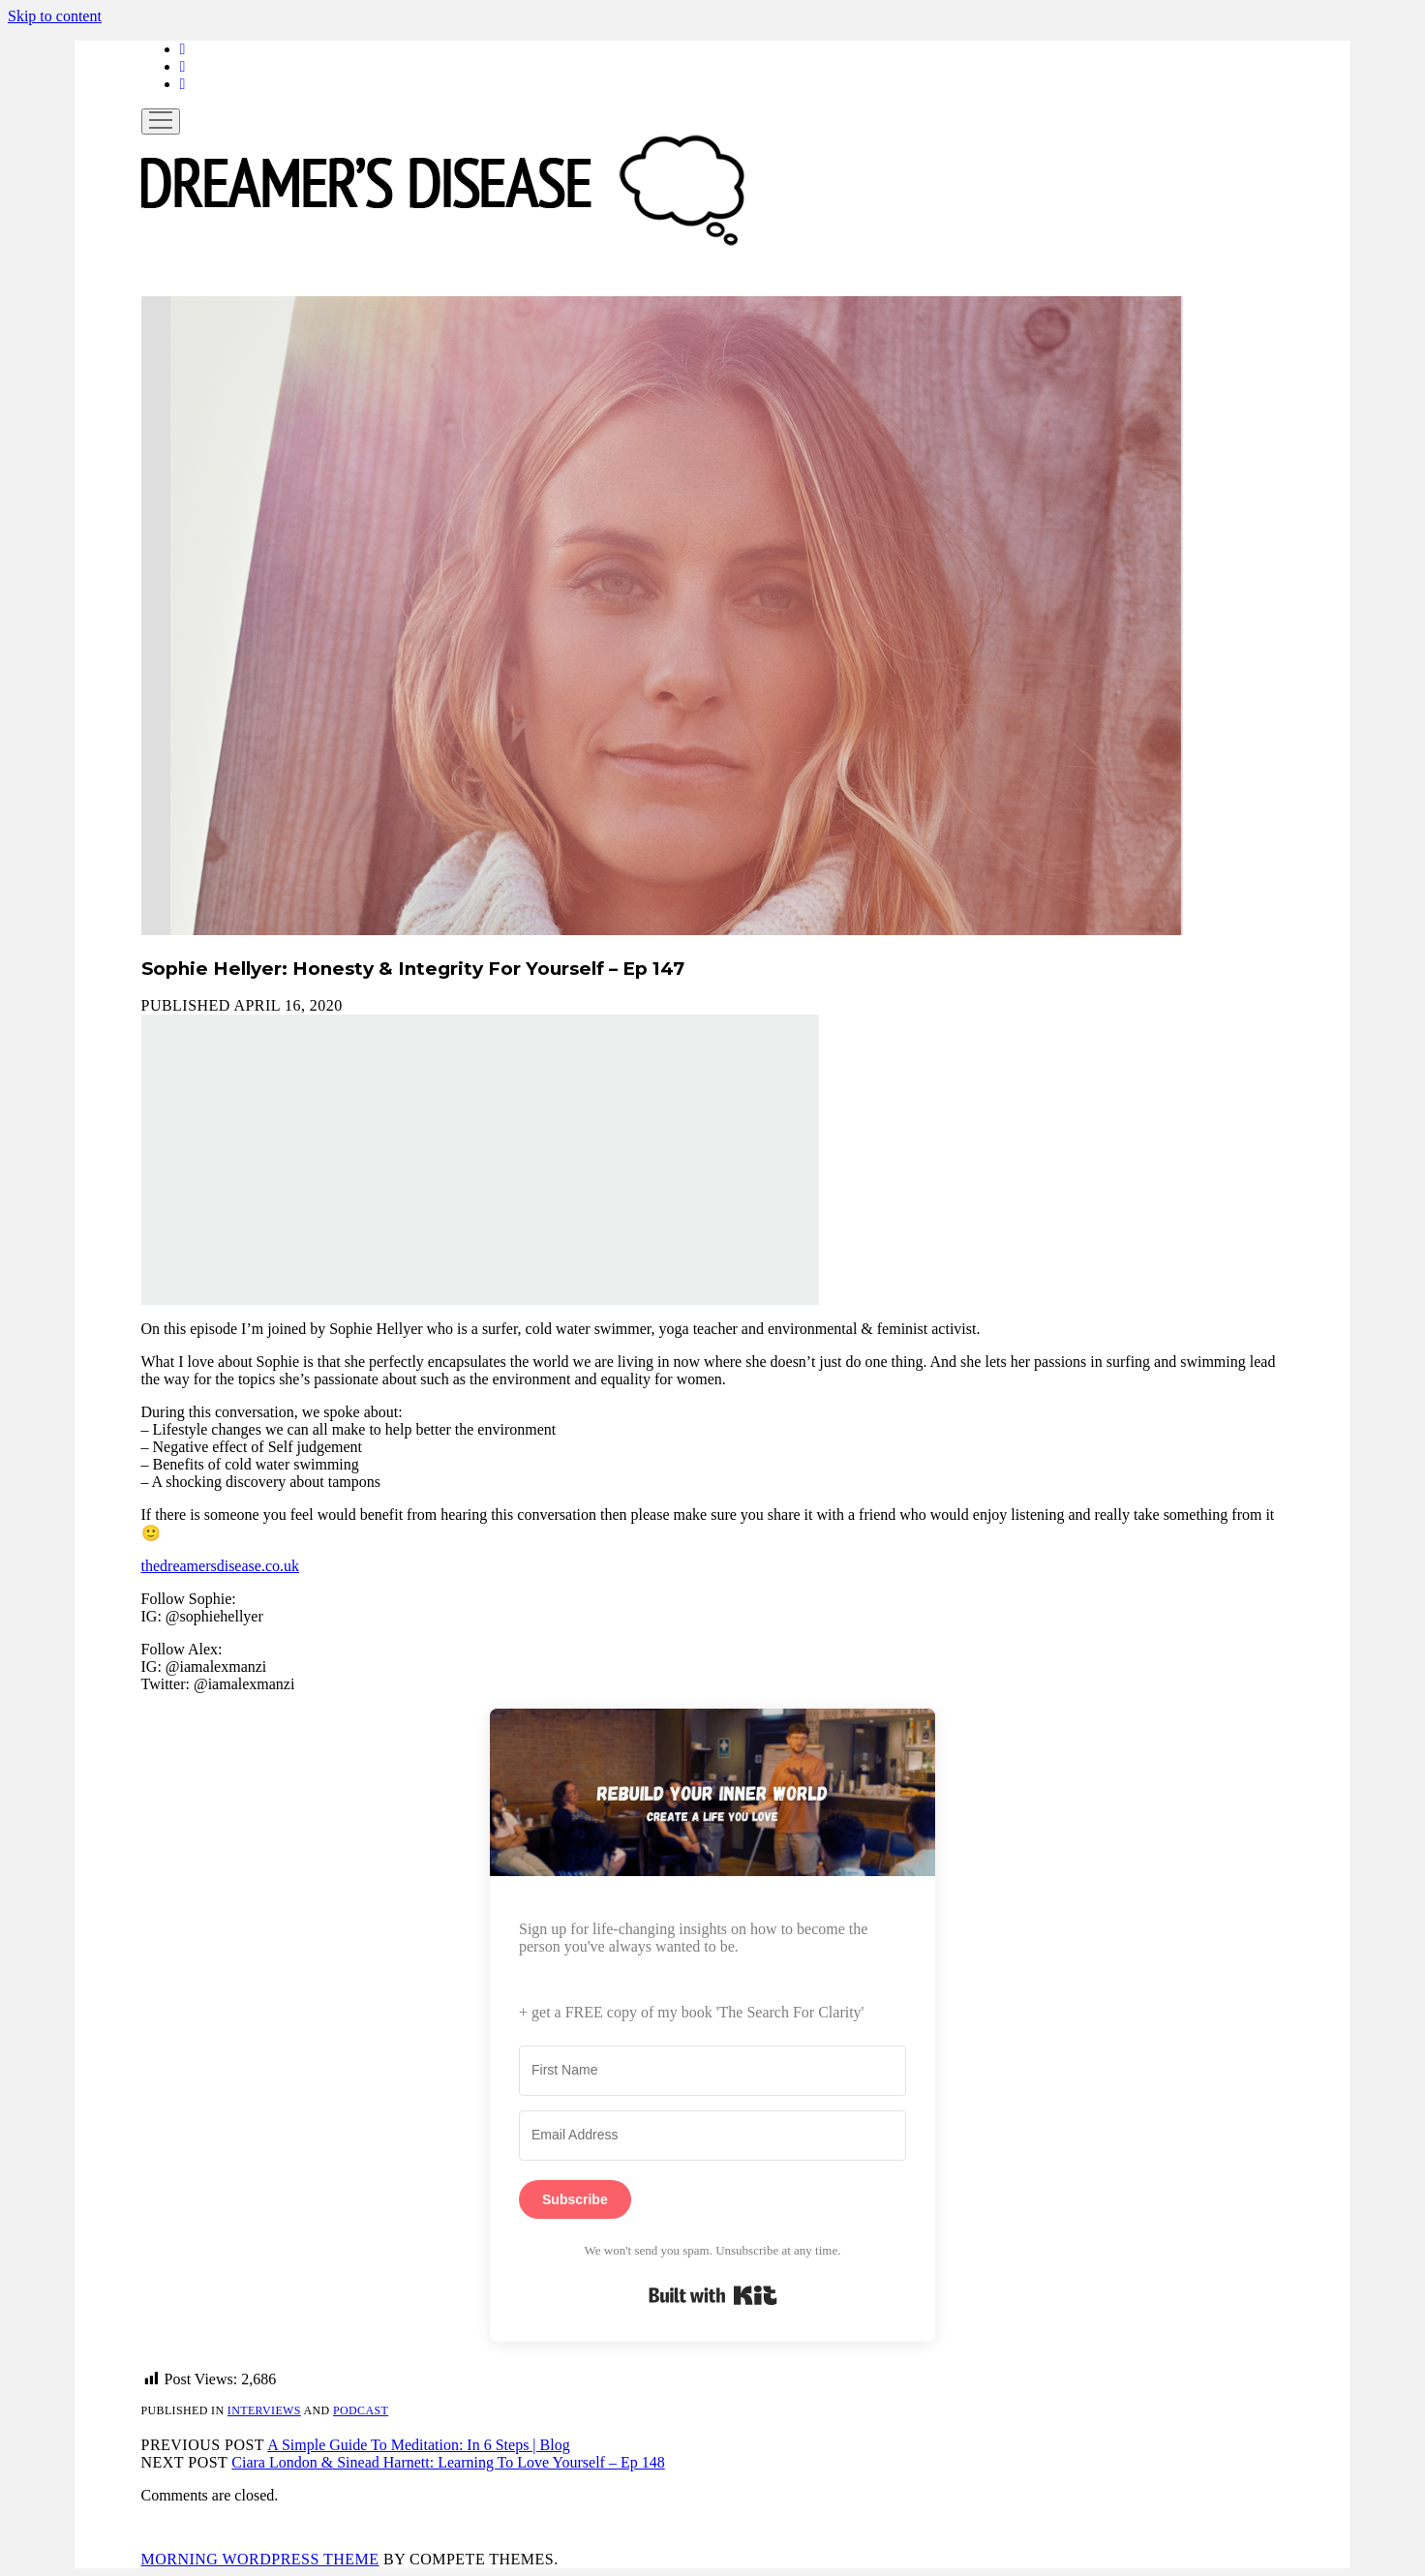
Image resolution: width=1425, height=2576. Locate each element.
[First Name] (712, 2071)
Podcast (360, 2410)
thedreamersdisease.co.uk (220, 1566)
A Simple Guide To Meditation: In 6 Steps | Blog (418, 2445)
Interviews (264, 2410)
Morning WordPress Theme (260, 2559)
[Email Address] (712, 2135)
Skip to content (55, 16)
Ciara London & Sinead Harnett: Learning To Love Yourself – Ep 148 (447, 2462)
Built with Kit (713, 2295)
